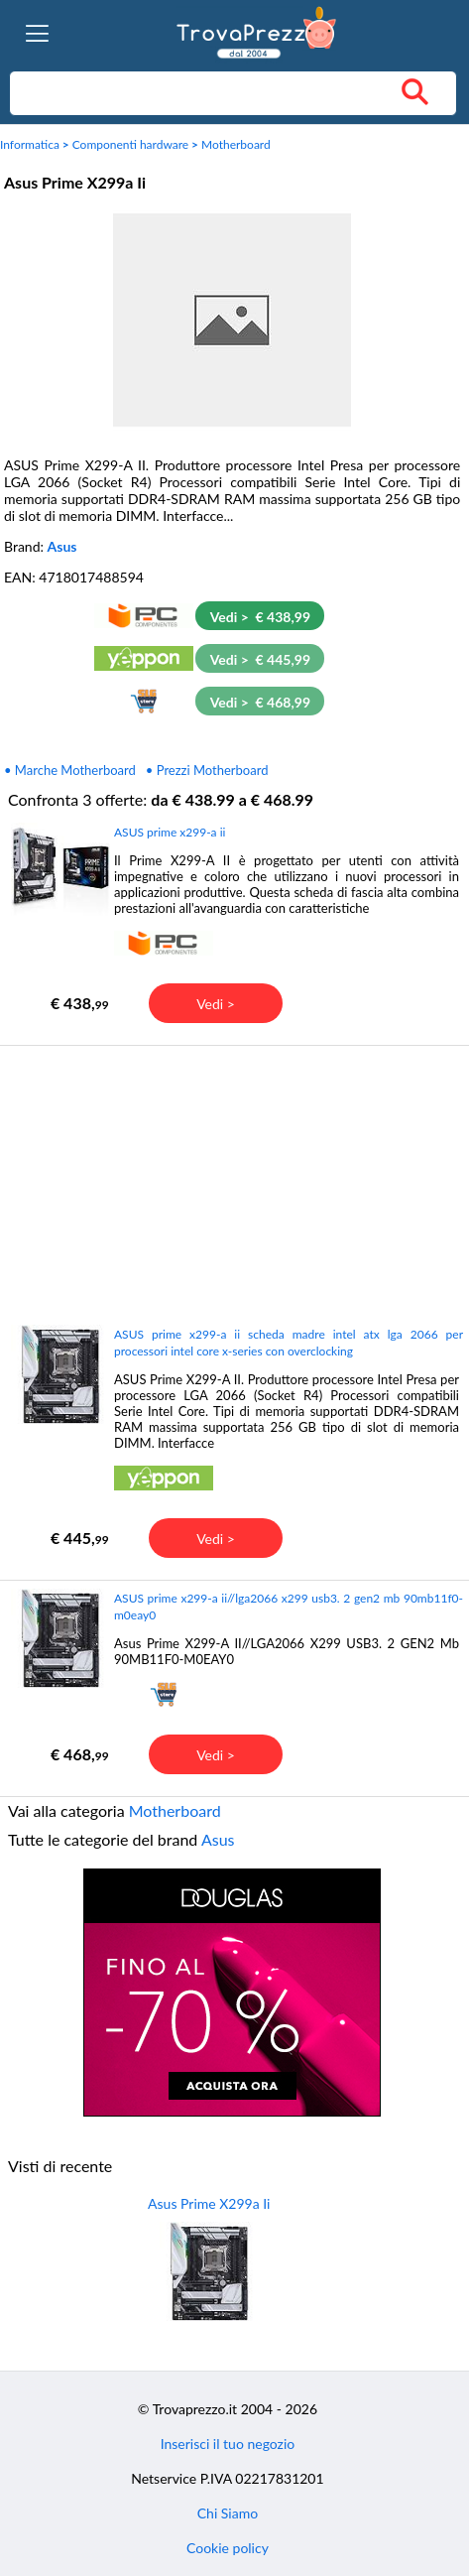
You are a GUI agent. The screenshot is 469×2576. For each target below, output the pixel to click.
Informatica (29, 144)
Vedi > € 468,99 (260, 702)
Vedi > (215, 1003)
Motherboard (236, 144)
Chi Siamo (227, 2513)
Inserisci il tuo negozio (228, 2443)
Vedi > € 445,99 (260, 659)
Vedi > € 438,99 (260, 616)
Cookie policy (227, 2547)
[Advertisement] (232, 1184)
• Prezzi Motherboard (207, 770)
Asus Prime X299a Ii (209, 2203)
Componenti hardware (130, 144)
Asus (62, 546)
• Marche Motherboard (70, 770)
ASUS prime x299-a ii (169, 832)
